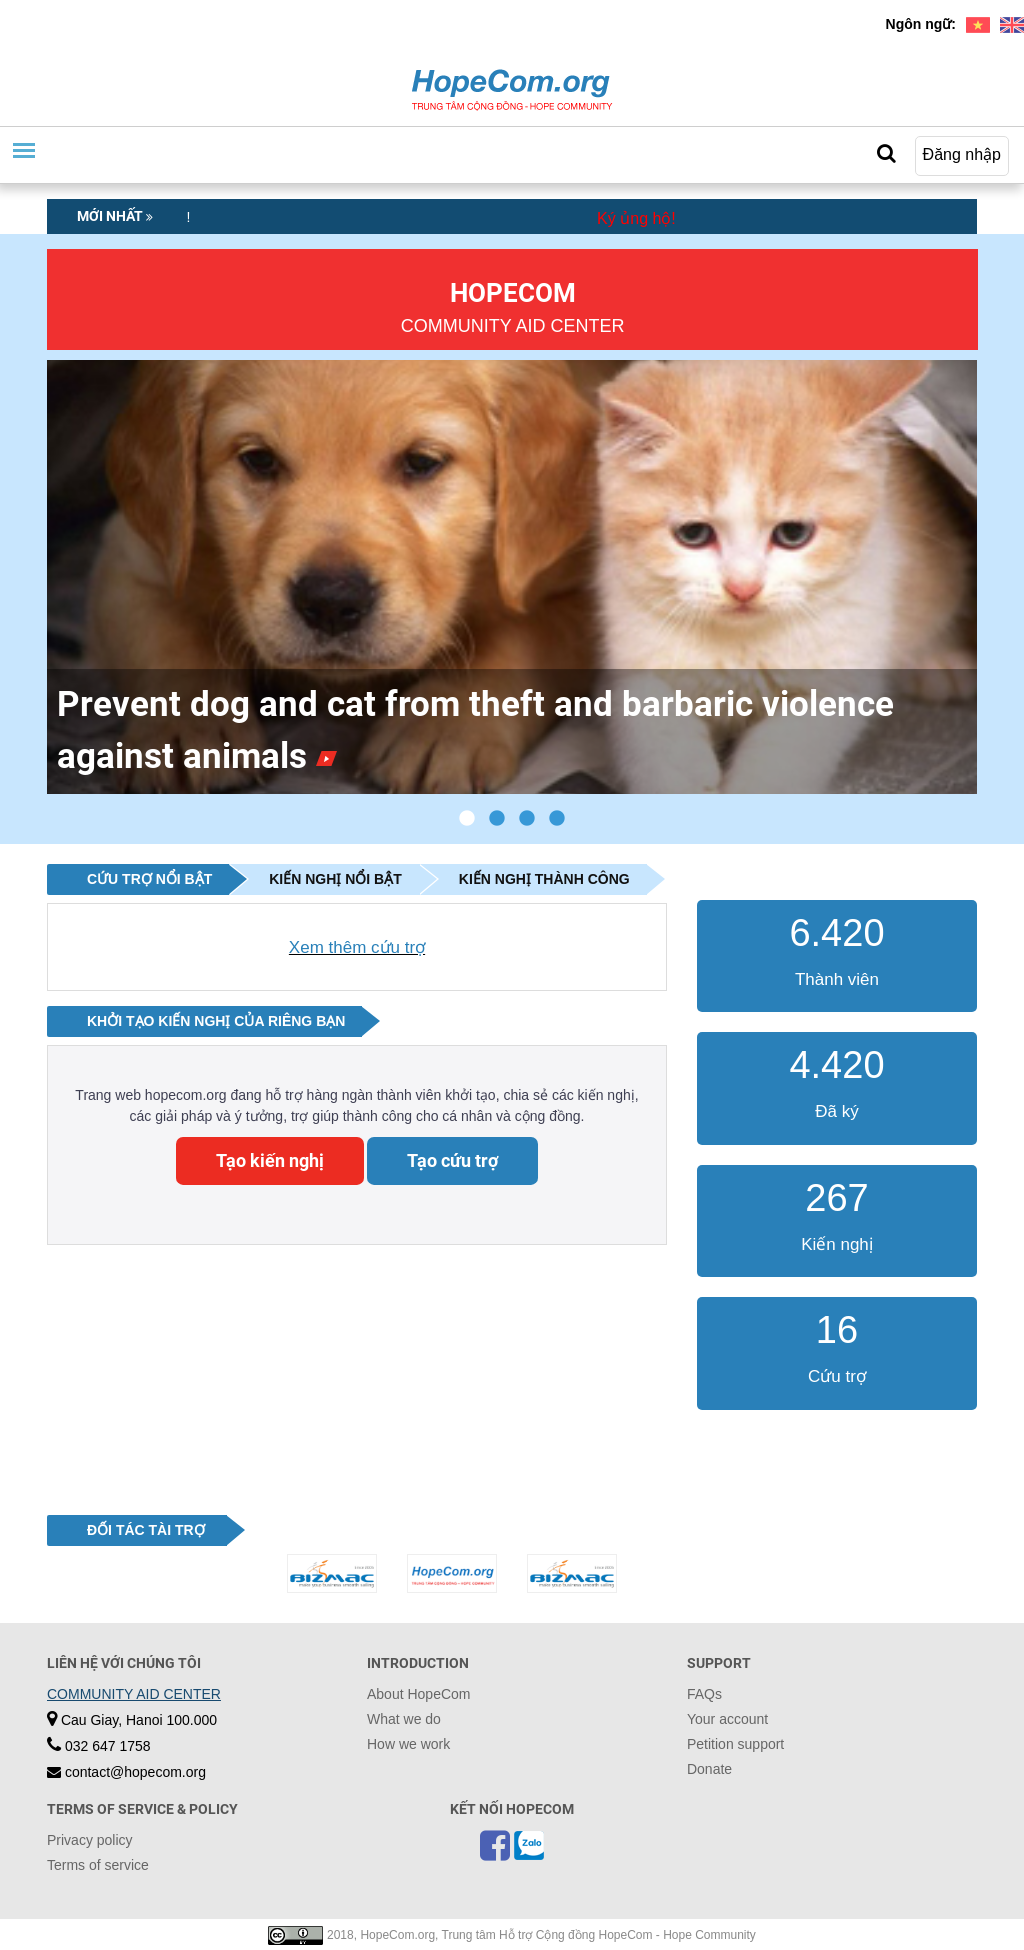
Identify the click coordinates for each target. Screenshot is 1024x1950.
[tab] (138, 879)
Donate (709, 1769)
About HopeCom (419, 1694)
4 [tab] (557, 819)
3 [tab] (527, 819)
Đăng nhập (962, 154)
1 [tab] (467, 819)
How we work (408, 1744)
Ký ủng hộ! (636, 218)
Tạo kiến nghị (270, 1160)
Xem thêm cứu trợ (357, 947)
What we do (404, 1719)
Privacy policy (90, 1840)
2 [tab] (497, 819)
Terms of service (98, 1865)
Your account (727, 1719)
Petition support (735, 1744)
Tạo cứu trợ (452, 1160)
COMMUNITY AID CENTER (134, 1694)
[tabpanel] (512, 577)
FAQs (704, 1694)
